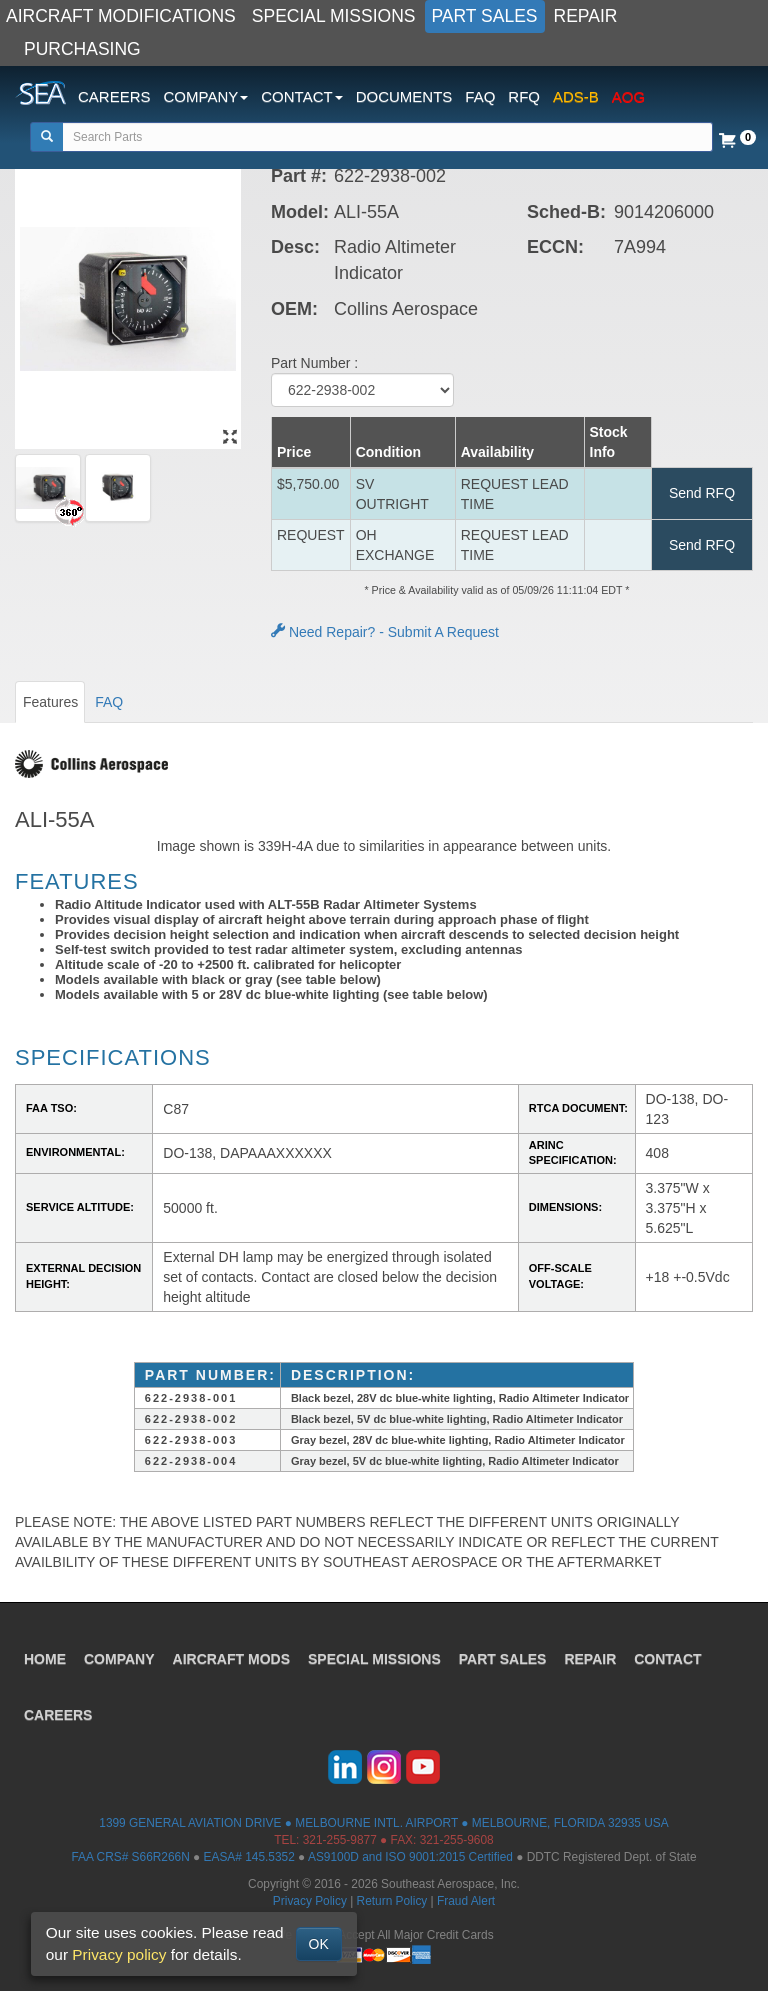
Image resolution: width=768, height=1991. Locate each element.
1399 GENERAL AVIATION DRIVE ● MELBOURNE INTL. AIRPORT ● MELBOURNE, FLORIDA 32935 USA (383, 1823)
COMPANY (119, 1659)
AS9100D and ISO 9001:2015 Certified (410, 1857)
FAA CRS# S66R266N (130, 1857)
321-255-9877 (340, 1840)
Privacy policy (119, 1954)
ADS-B (576, 96)
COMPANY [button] (206, 96)
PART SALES (485, 16)
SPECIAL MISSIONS (334, 16)
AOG (628, 96)
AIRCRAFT (231, 1659)
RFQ (524, 96)
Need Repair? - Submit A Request (385, 632)
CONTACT (667, 1659)
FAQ (480, 96)
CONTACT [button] (301, 96)
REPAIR (586, 16)
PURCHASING (82, 49)
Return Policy (392, 1901)
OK (319, 1944)
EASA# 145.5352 (249, 1857)
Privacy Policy (310, 1901)
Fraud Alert (466, 1901)
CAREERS (114, 96)
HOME (45, 1659)
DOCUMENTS (404, 96)
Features (50, 702)
